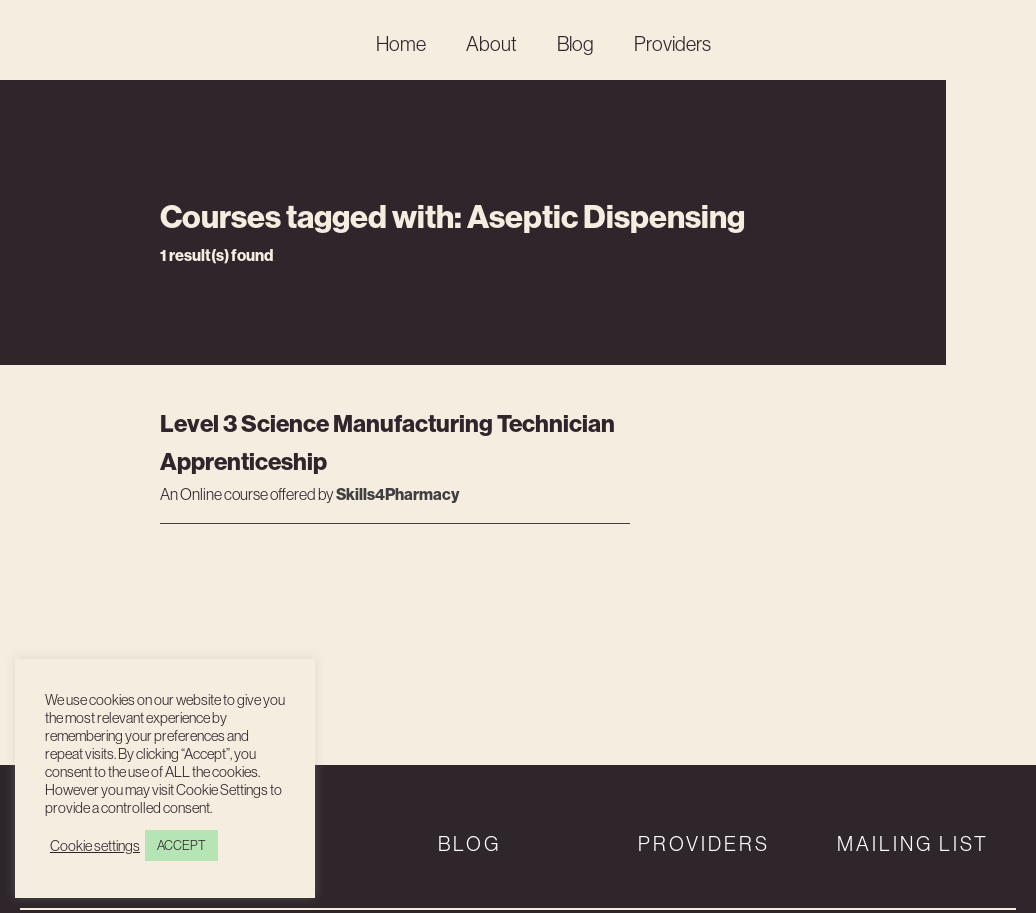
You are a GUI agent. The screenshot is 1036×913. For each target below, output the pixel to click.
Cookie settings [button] (95, 846)
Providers (672, 43)
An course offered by (248, 495)
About (491, 43)
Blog (575, 43)
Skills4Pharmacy (397, 494)
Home (401, 43)
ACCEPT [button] (181, 845)
